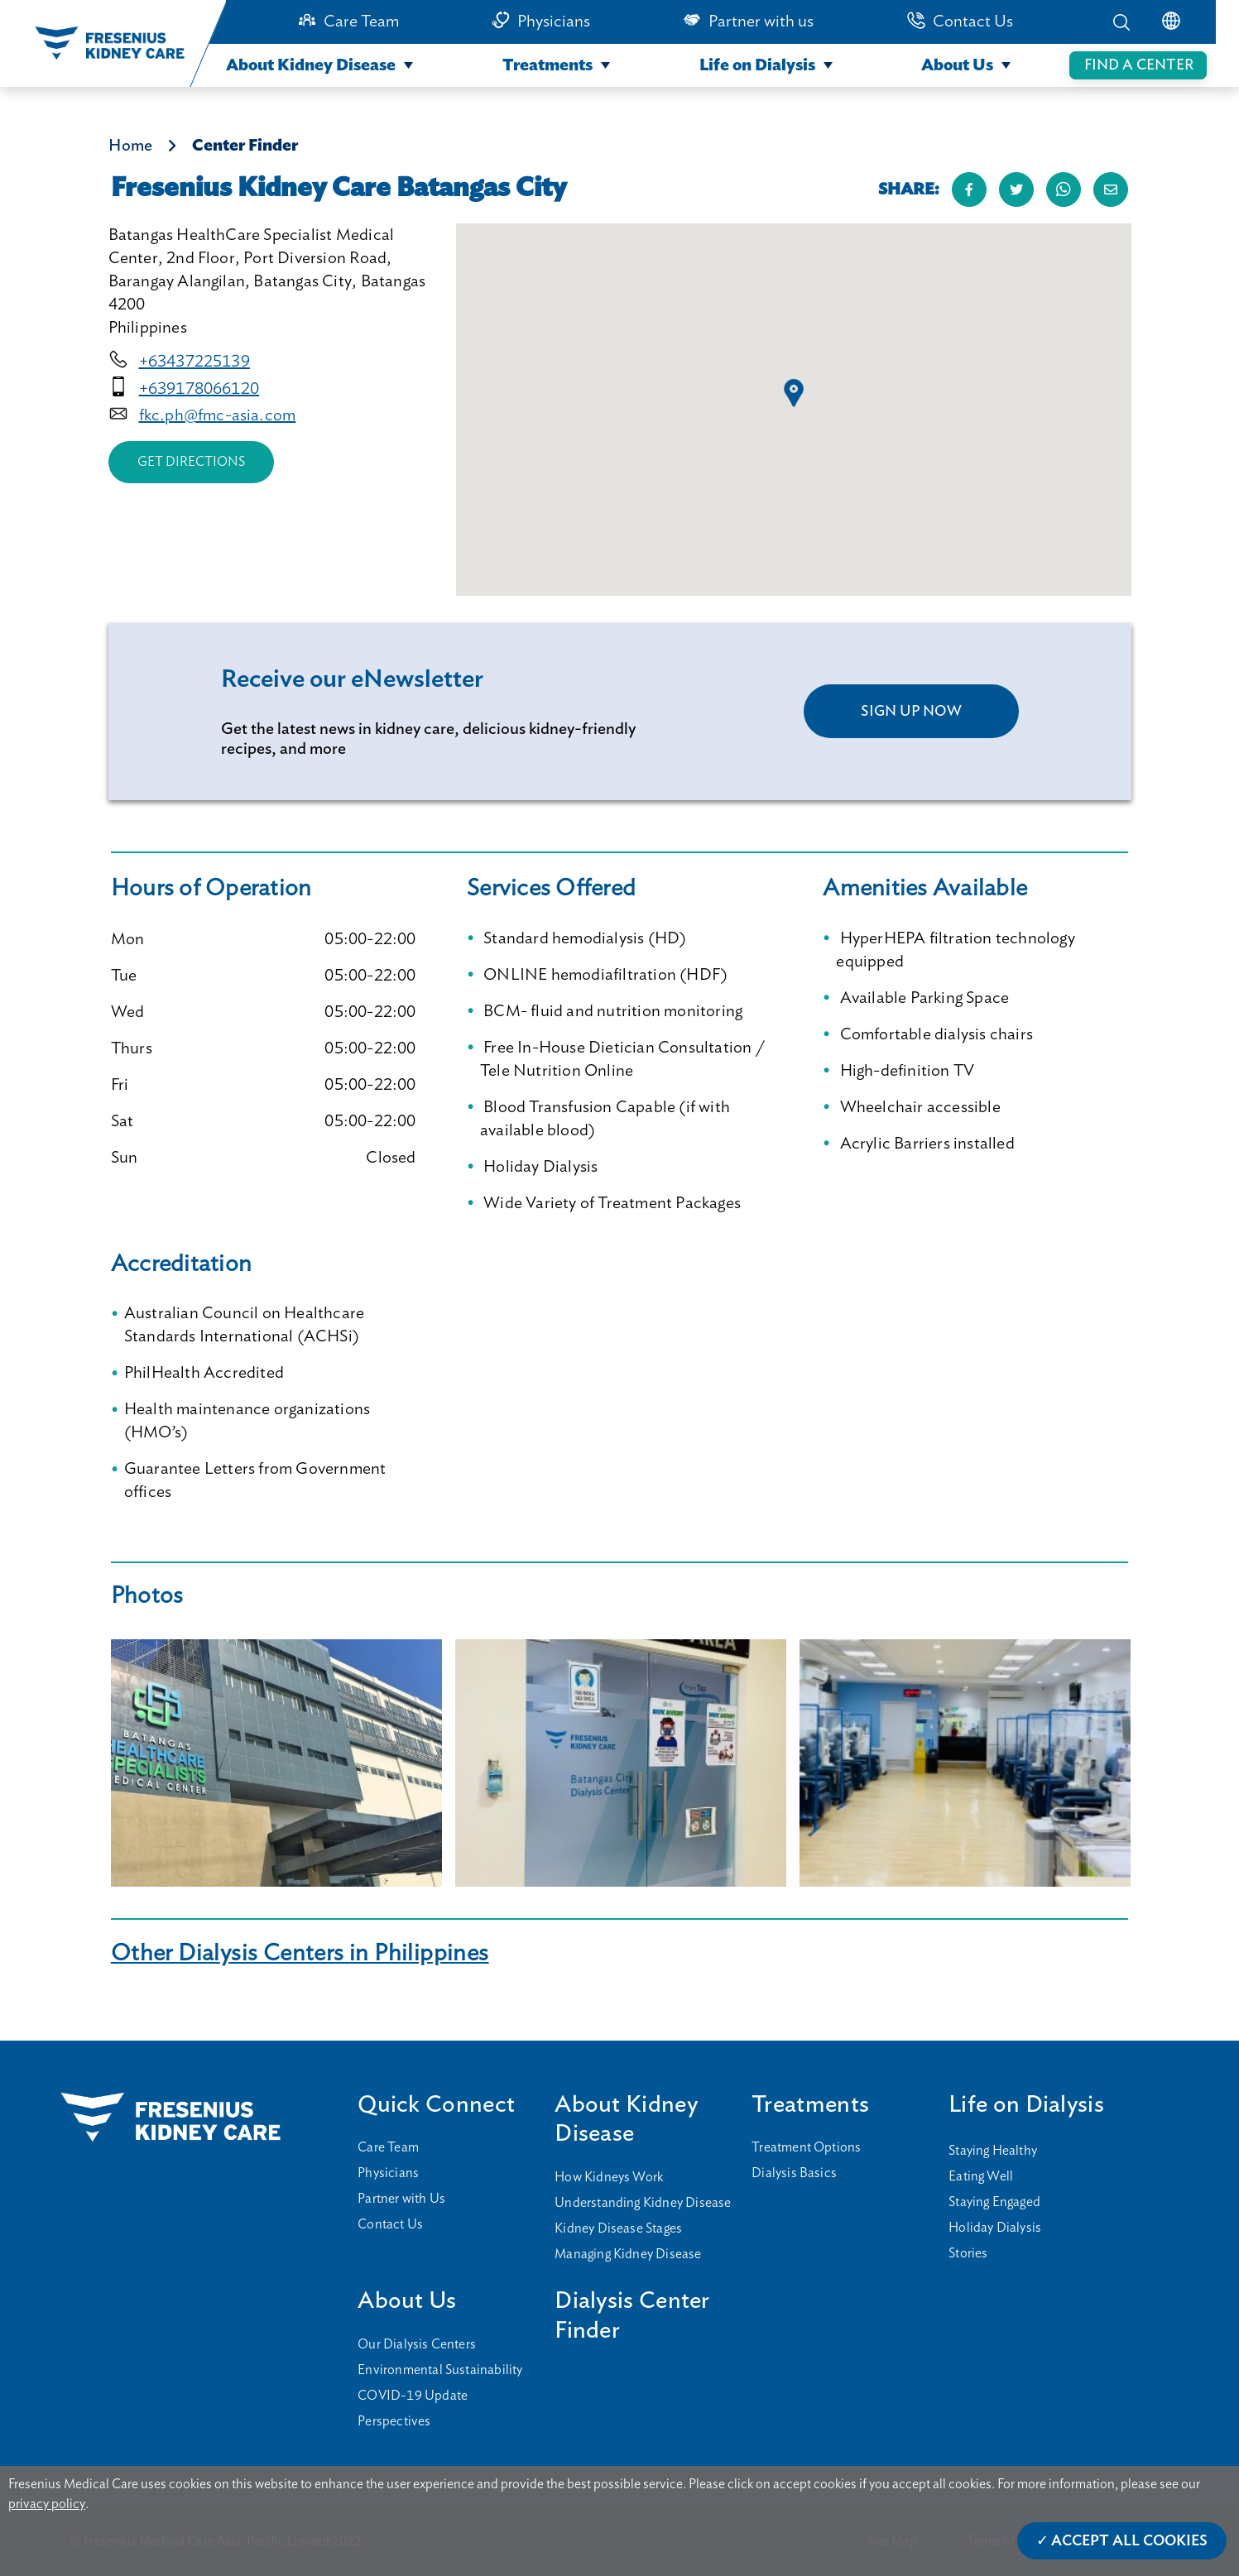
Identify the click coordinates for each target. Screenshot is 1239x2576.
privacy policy (46, 2504)
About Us (957, 65)
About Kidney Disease (311, 65)
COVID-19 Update (413, 2395)
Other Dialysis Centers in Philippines (300, 1953)
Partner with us (761, 21)
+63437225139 (194, 361)
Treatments (547, 65)
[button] (793, 393)
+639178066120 (199, 389)
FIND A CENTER (1138, 65)
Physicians (553, 21)
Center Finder (245, 145)
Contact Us (973, 21)
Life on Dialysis (757, 65)
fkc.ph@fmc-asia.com (217, 415)
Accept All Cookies (1129, 2541)
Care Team (361, 21)
